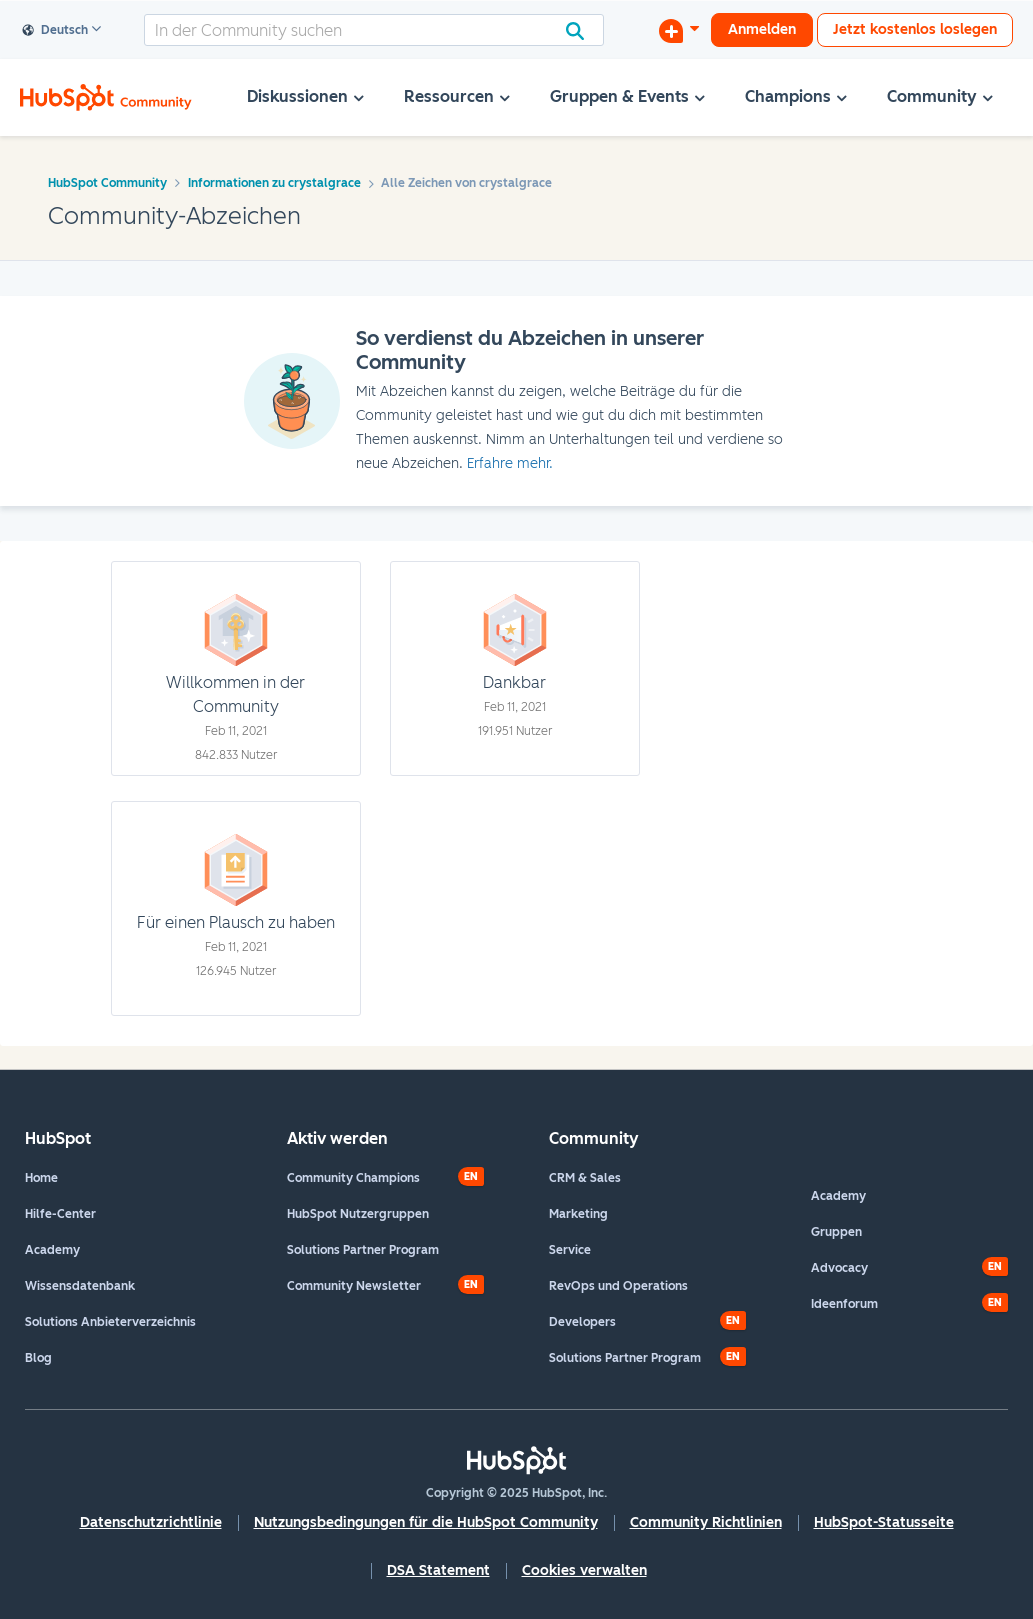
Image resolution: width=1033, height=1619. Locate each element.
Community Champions (353, 1178)
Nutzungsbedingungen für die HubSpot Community (426, 1522)
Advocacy (839, 1268)
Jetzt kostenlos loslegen (915, 29)
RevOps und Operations (618, 1286)
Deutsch (55, 31)
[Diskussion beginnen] (679, 30)
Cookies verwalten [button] (584, 1570)
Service (570, 1250)
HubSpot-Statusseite (884, 1522)
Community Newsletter (354, 1286)
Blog (38, 1358)
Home (41, 1178)
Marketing (578, 1214)
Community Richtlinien (706, 1522)
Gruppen (836, 1232)
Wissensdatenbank (80, 1286)
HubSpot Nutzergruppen (358, 1214)
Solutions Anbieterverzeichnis (110, 1322)
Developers (582, 1322)
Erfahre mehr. (510, 463)
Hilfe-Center (60, 1214)
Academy (52, 1250)
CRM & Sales (585, 1178)
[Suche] (374, 30)
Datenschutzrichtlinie (151, 1522)
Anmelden (762, 29)
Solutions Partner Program (363, 1250)
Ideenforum (844, 1304)
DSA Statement (438, 1570)
